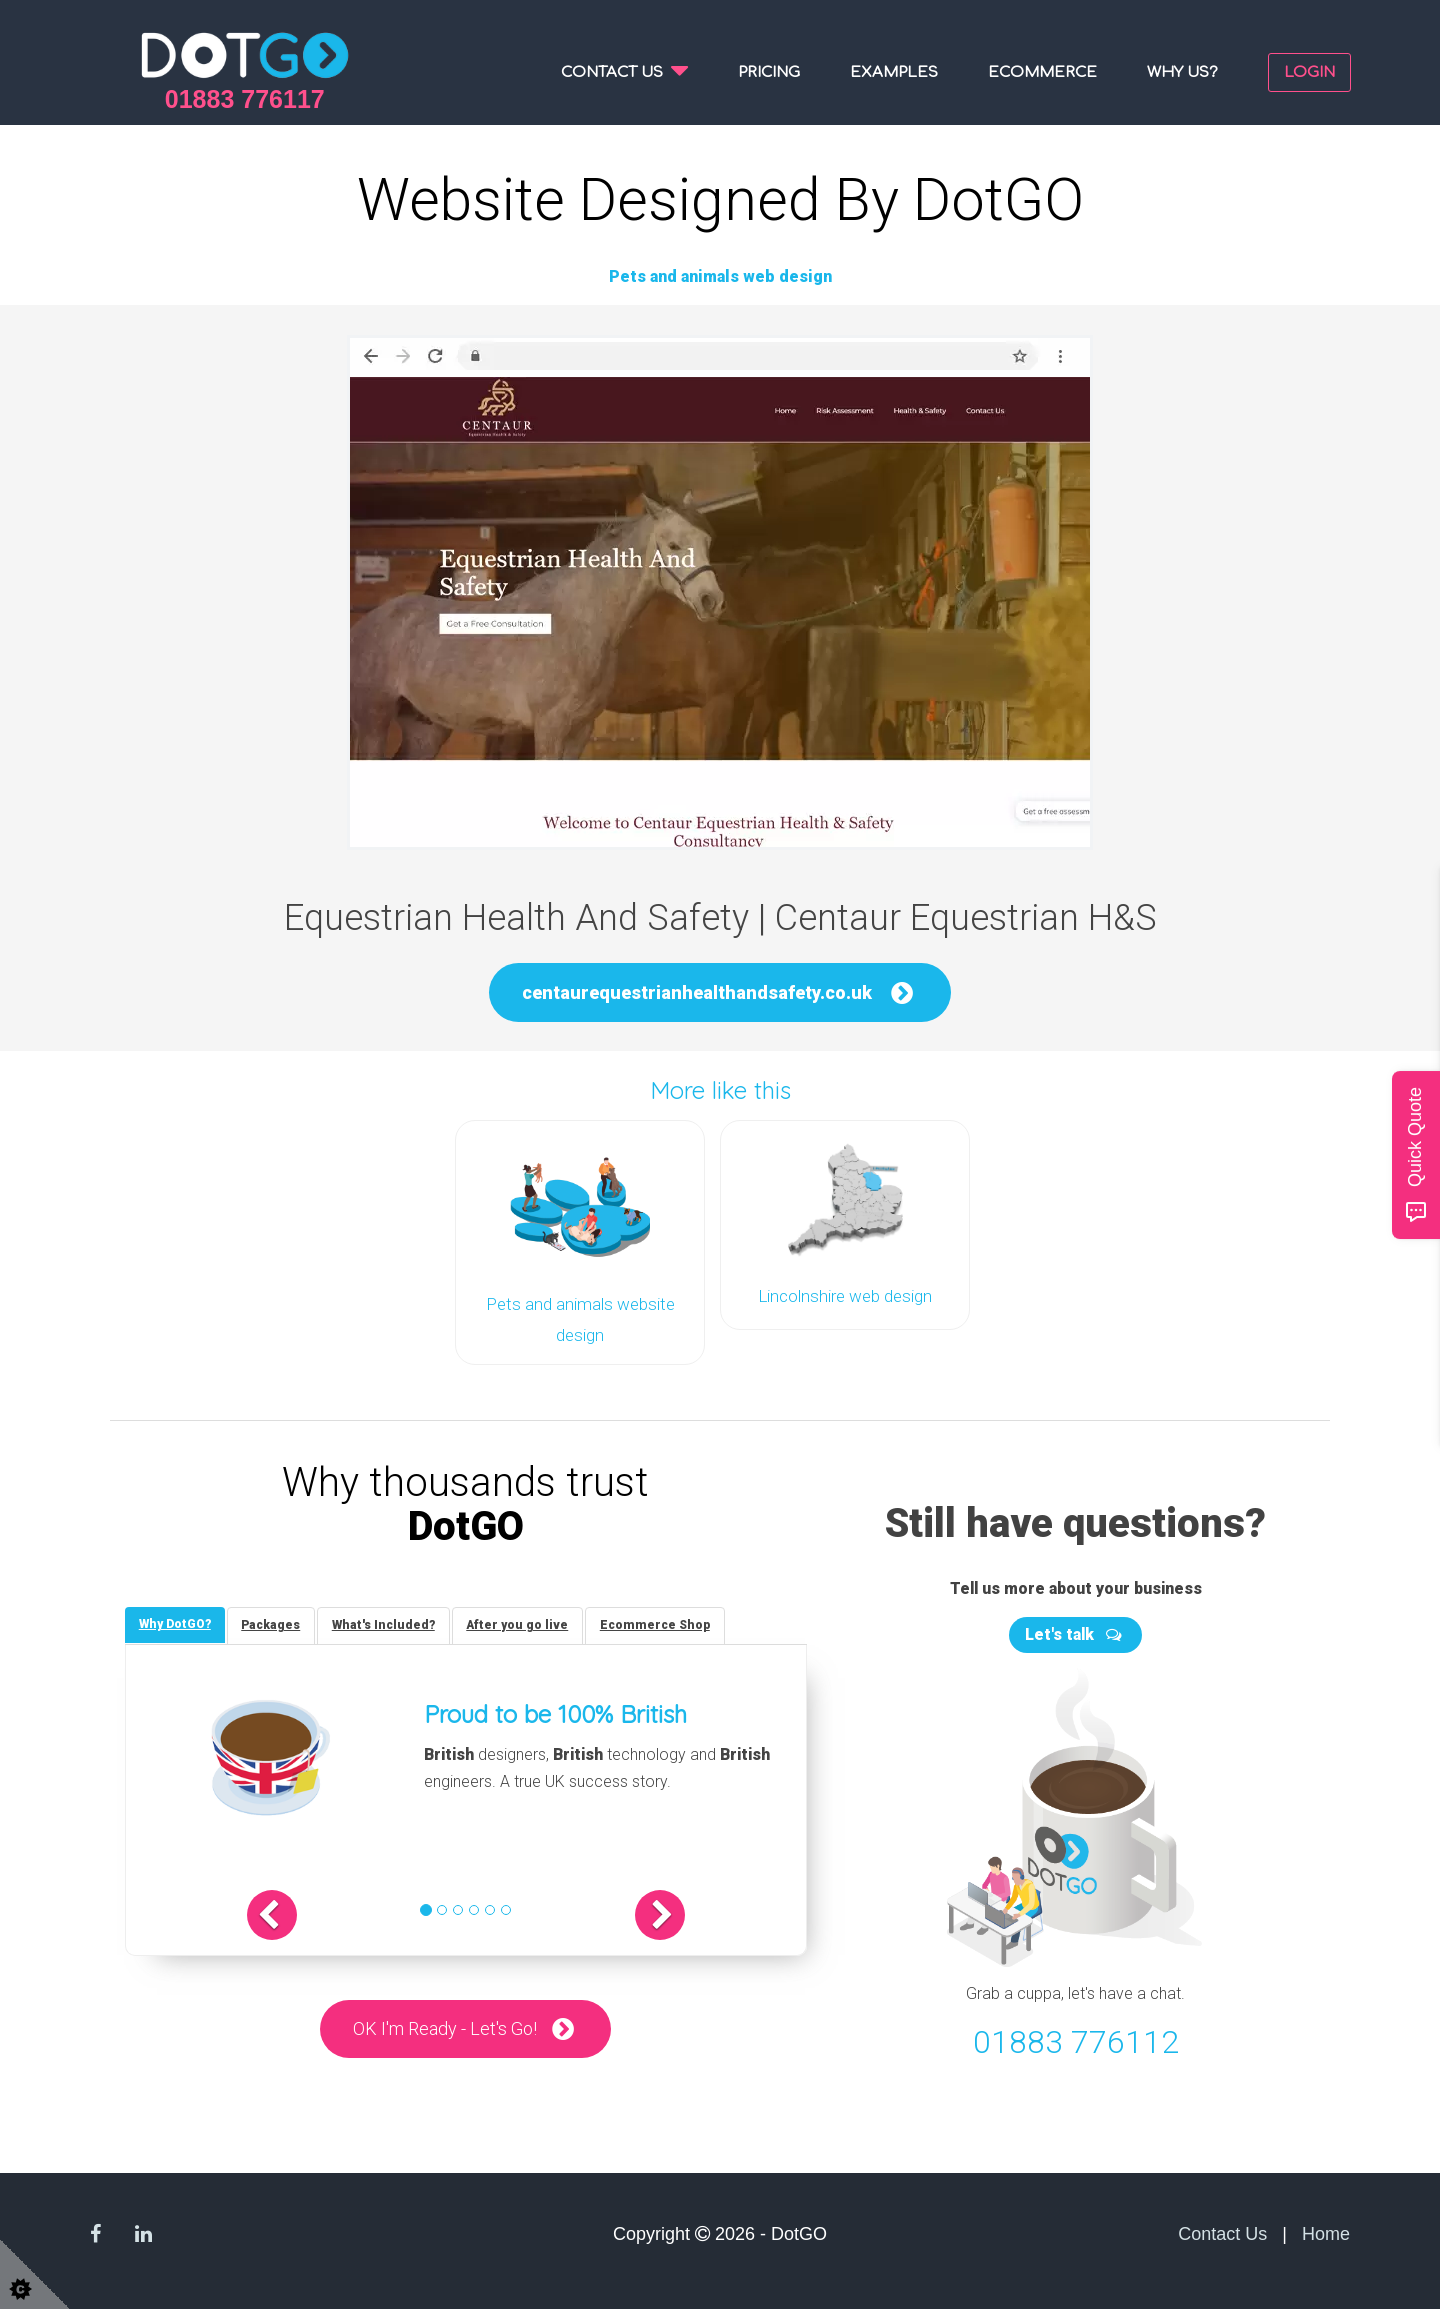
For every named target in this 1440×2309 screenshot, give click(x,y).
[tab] (176, 1622)
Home (1326, 2230)
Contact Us (1222, 2230)
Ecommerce (1042, 72)
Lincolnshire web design (845, 1295)
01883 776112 (1076, 2038)
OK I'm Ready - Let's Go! (445, 2027)
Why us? (1182, 72)
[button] (287, 1913)
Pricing (769, 72)
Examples (894, 72)
